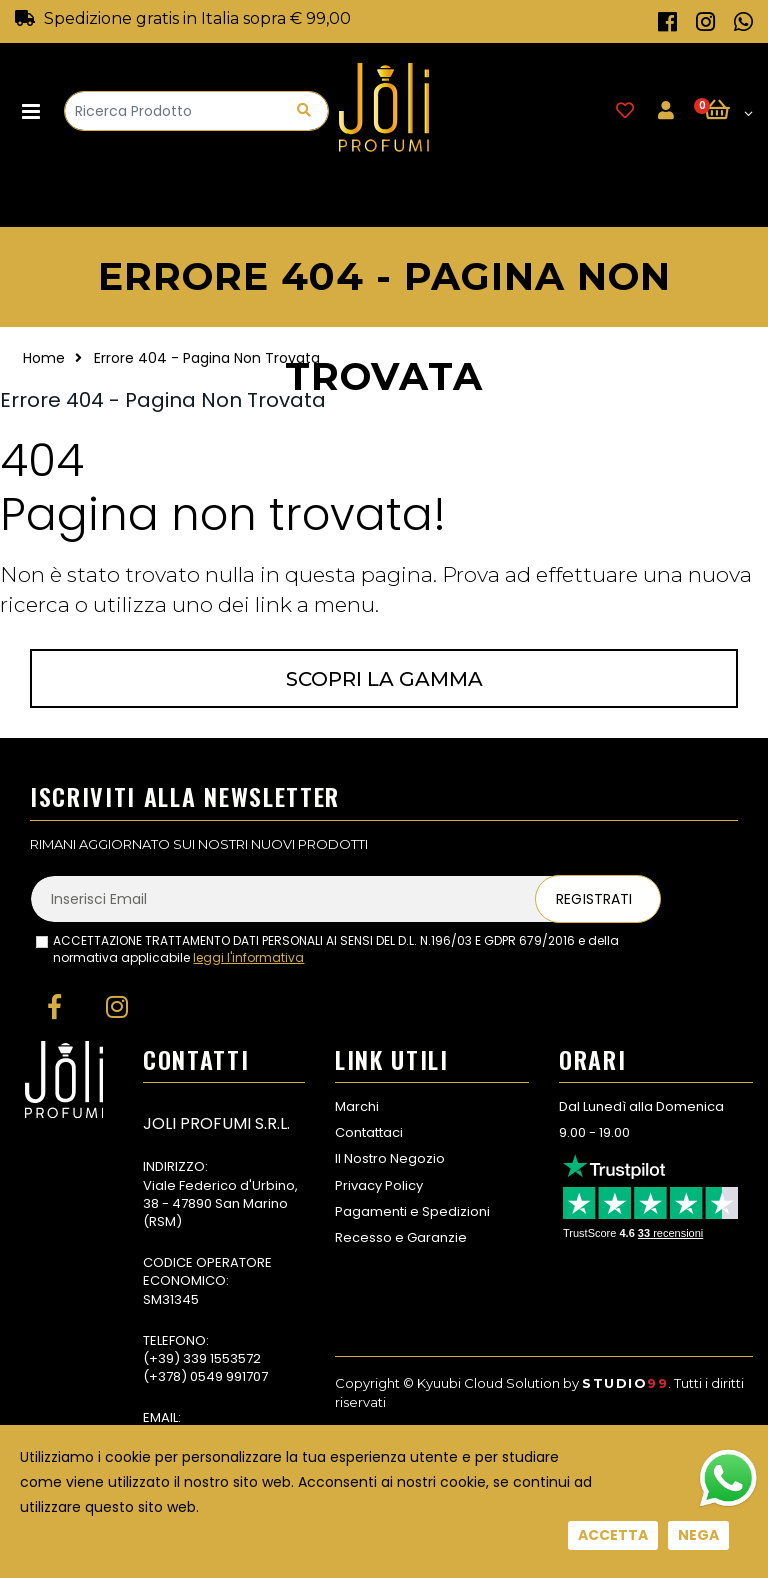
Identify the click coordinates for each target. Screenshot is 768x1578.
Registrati (594, 899)
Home (44, 358)
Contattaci (369, 1132)
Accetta (613, 1535)
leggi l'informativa (248, 957)
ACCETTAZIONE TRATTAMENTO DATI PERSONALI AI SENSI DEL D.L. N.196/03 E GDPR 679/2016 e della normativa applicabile (336, 949)
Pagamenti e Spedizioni (412, 1211)
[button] (728, 111)
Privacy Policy (379, 1185)
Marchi (357, 1106)
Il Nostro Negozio (390, 1158)
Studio (625, 1383)
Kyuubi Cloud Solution (488, 1383)
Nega (698, 1535)
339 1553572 (222, 1358)
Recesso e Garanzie (401, 1237)
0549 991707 (229, 1376)
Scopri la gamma (384, 679)
